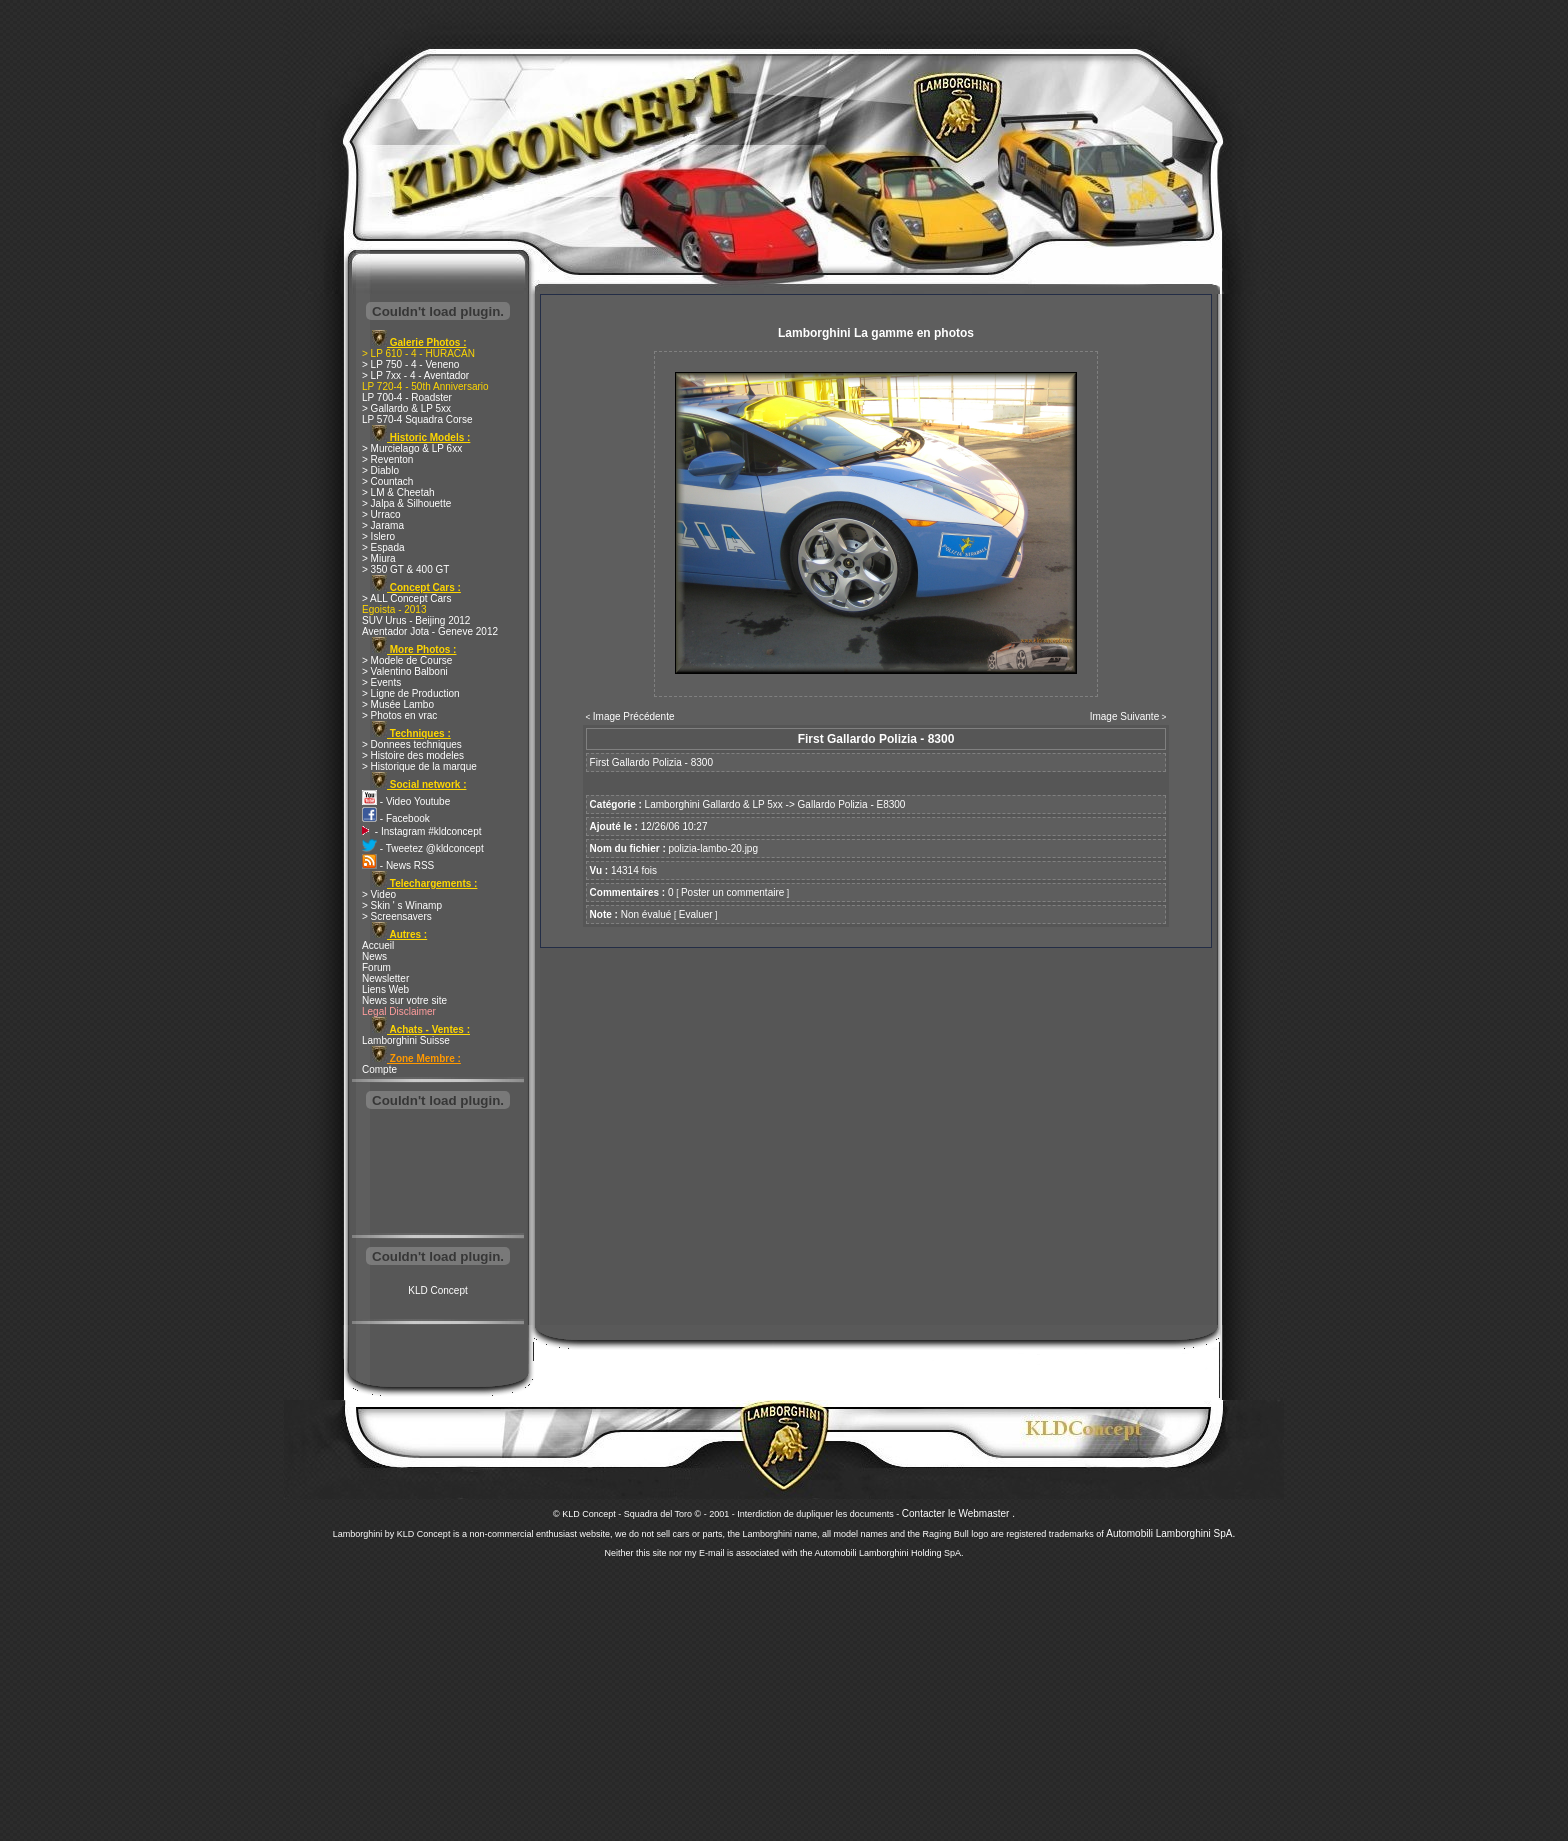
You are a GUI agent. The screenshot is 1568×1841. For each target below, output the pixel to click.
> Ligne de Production (411, 693)
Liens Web (385, 989)
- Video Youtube (406, 801)
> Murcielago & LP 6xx (412, 448)
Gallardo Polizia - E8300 (852, 804)
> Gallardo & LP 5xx (406, 408)
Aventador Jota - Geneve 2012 (430, 631)
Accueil (378, 945)
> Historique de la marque (419, 766)
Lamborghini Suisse (406, 1040)
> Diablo (380, 470)
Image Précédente (634, 716)
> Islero (378, 536)
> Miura (379, 558)
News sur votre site (404, 1000)
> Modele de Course (407, 660)
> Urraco (381, 514)
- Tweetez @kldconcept (423, 848)
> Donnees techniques (412, 744)
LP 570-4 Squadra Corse (417, 419)
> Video (379, 894)
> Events (381, 682)
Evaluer (696, 914)
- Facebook (396, 818)
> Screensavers (397, 916)
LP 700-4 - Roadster (407, 397)
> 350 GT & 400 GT (405, 569)
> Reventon (387, 459)
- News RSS (398, 865)
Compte (379, 1069)
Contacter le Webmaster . (958, 1513)
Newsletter (385, 978)
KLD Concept (437, 1290)
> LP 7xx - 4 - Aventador (415, 375)
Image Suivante (1125, 716)
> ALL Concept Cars (406, 598)
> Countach (387, 481)
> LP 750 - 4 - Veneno (410, 364)
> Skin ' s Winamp (402, 905)
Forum (376, 967)
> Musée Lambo (398, 704)
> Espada (383, 547)
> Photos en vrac (399, 715)
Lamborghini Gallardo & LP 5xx (714, 804)
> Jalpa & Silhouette (406, 503)
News (374, 956)
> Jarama (383, 525)
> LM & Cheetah (398, 492)
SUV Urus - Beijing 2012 (416, 620)
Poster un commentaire (732, 892)
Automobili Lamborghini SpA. (1170, 1533)
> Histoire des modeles (413, 755)
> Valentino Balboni (405, 671)
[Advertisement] (438, 1174)
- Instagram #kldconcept (422, 831)
